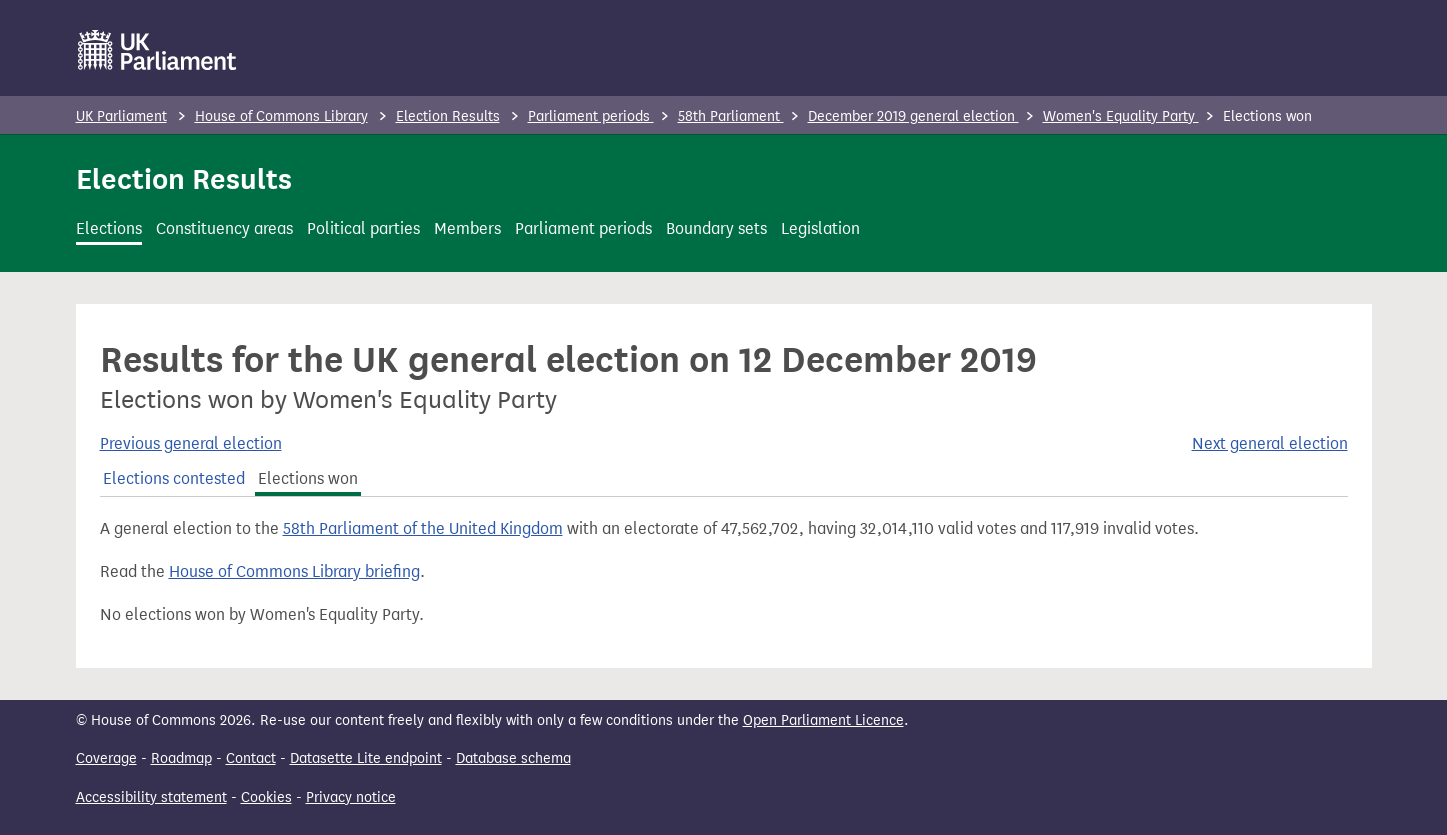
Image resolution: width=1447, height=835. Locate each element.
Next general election (1270, 443)
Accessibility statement (151, 797)
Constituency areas (224, 228)
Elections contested (174, 478)
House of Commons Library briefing (294, 571)
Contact (251, 758)
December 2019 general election (913, 116)
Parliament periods (591, 116)
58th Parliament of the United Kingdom (423, 528)
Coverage (106, 758)
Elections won (308, 478)
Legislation (820, 228)
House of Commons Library (281, 116)
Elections (109, 228)
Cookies (266, 797)
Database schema (513, 758)
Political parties (363, 228)
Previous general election (191, 443)
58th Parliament (731, 116)
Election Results (448, 116)
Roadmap (181, 758)
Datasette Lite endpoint (366, 758)
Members (467, 228)
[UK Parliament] (157, 50)
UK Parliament (121, 116)
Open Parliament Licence (823, 720)
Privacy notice (351, 797)
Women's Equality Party (1121, 116)
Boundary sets (716, 228)
